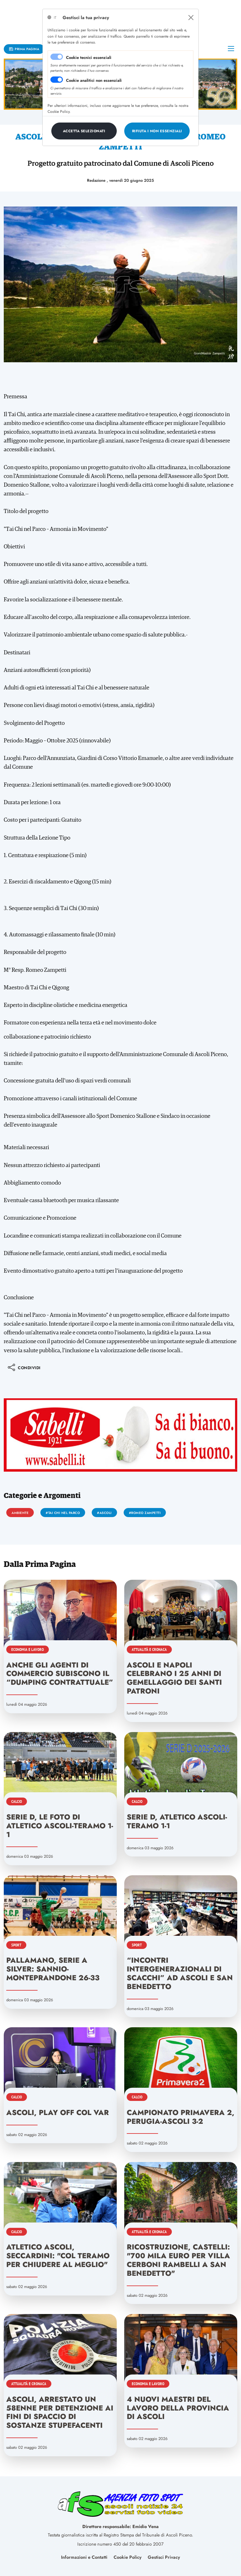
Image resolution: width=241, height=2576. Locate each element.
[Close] (191, 18)
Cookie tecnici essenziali (88, 57)
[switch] (56, 79)
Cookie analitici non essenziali (94, 80)
